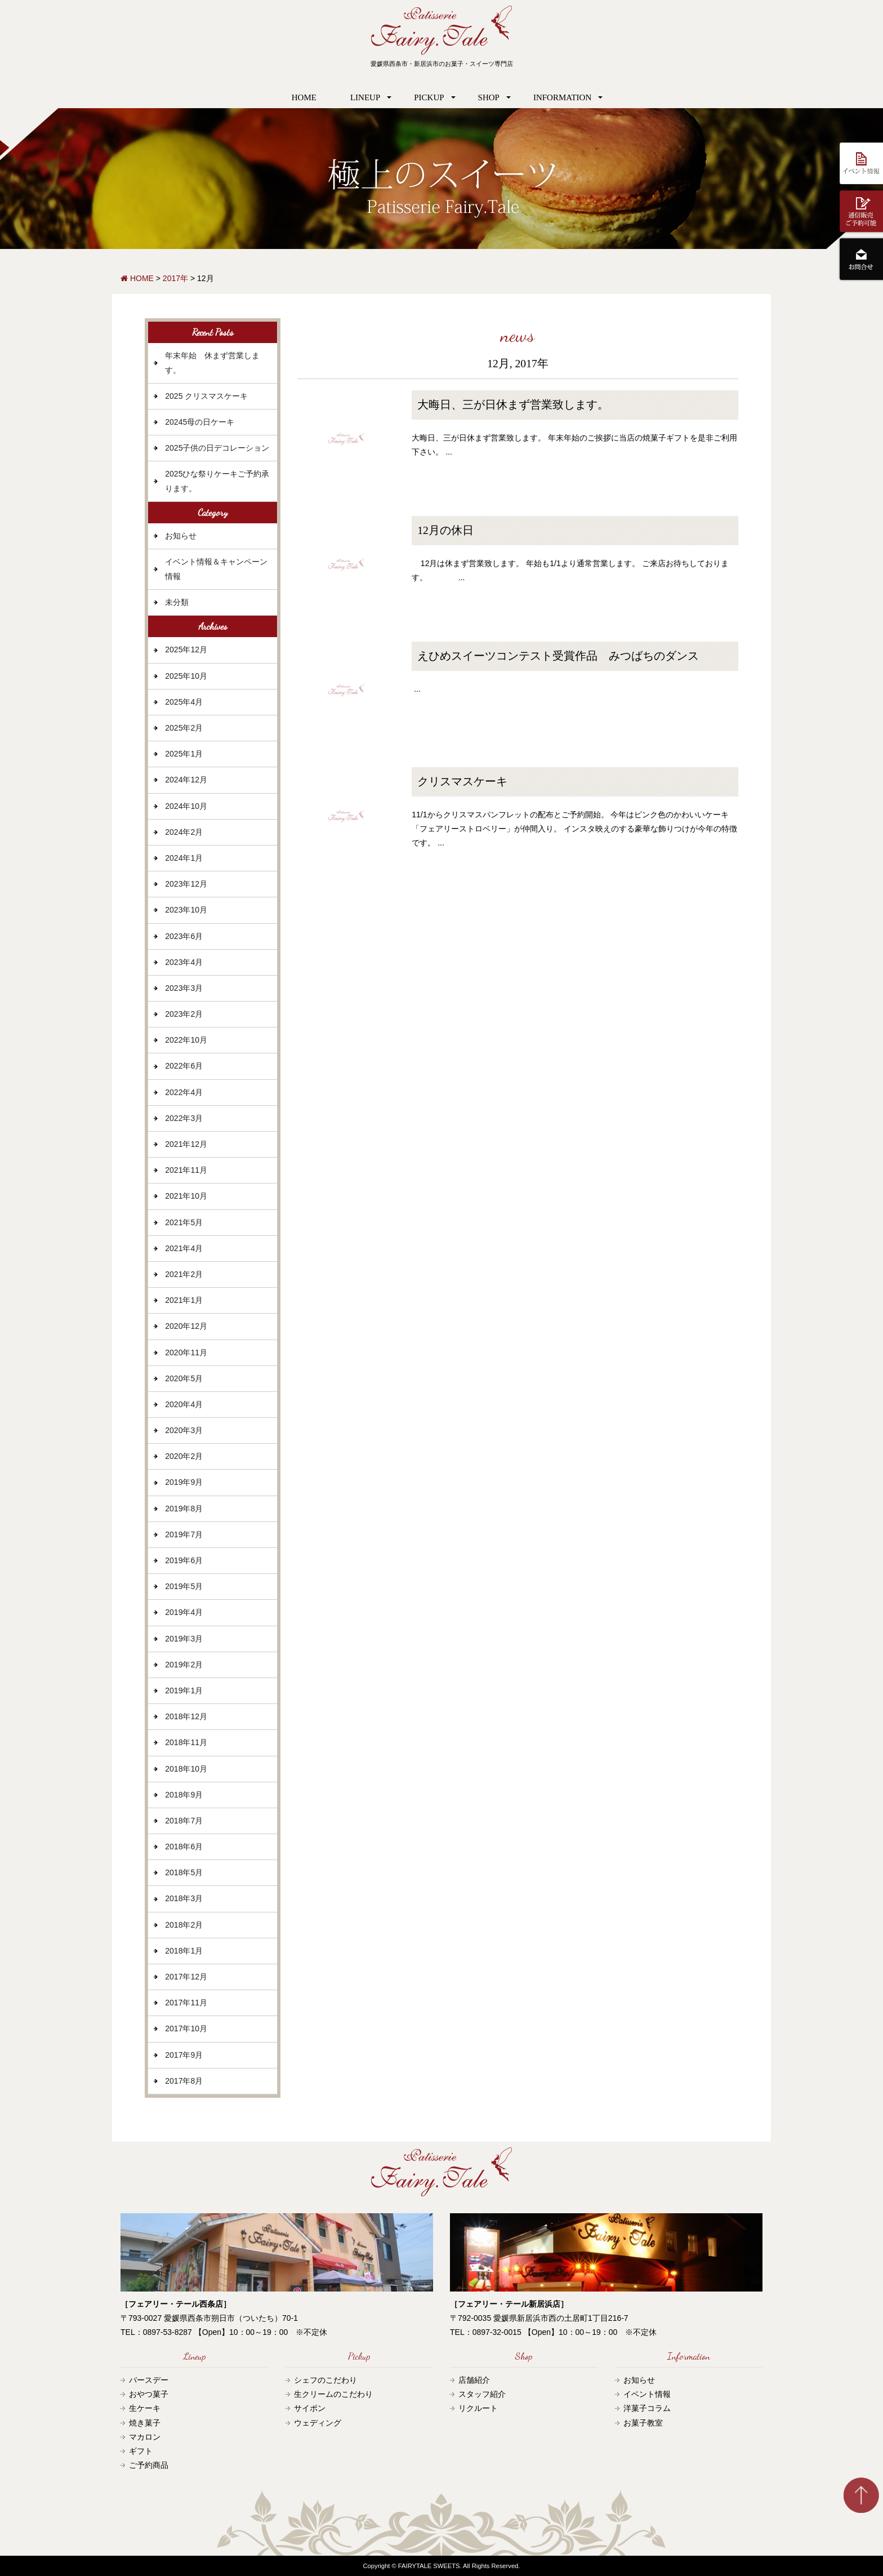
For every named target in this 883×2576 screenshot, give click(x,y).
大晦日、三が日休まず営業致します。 (513, 405)
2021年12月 (186, 1144)
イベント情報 (647, 2394)
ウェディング (317, 2422)
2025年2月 (184, 727)
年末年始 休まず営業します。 (212, 362)
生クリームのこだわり (333, 2394)
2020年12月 (186, 1326)
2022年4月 (184, 1092)
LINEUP (365, 97)
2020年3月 (184, 1430)
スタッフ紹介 (482, 2394)
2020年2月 (184, 1456)
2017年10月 (186, 2028)
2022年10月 (186, 1039)
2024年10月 (186, 806)
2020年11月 (186, 1352)
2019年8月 (184, 1508)
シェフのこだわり (325, 2379)
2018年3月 (184, 1898)
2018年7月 (184, 1820)
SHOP (489, 97)
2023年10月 (186, 909)
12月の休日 (445, 530)
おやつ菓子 (148, 2394)
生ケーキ (144, 2408)
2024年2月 (184, 832)
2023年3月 (184, 988)
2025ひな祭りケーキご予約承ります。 (217, 480)
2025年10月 (186, 675)
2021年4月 (184, 1248)
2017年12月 (186, 1976)
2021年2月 (184, 1274)
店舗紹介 (474, 2379)
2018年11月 (186, 1742)
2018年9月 (184, 1794)
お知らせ (181, 535)
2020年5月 (184, 1378)
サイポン (309, 2408)
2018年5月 (184, 1872)
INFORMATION (562, 97)
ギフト (141, 2450)
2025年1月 (184, 753)
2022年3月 (184, 1118)
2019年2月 (184, 1664)
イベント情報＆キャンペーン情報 (216, 568)
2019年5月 (184, 1586)
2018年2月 (184, 1924)
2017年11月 (186, 2002)
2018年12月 (186, 1716)
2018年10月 (186, 1768)
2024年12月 (186, 779)
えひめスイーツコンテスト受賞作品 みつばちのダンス (558, 656)
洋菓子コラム (647, 2408)
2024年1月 (184, 857)
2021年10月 (186, 1195)
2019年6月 (184, 1560)
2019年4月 (184, 1612)
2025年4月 (184, 701)
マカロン (144, 2436)
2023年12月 (186, 883)
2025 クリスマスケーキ (206, 396)
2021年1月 (184, 1300)
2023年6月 (184, 936)
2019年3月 (184, 1638)
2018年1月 (184, 1950)
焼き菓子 (144, 2422)
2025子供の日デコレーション (217, 447)
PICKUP (429, 97)
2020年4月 (184, 1404)
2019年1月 (184, 1690)
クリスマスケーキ (462, 782)
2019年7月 (184, 1534)
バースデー (148, 2379)
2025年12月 (186, 649)
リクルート (478, 2408)
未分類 (177, 602)
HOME (304, 97)
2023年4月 (184, 962)
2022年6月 (184, 1065)
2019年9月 (184, 1482)
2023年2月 (184, 1013)
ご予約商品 (148, 2465)
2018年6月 (184, 1846)
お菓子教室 (643, 2422)
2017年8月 (184, 2080)
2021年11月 (186, 1169)
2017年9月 (184, 2054)
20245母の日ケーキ (199, 421)
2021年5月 (184, 1222)
